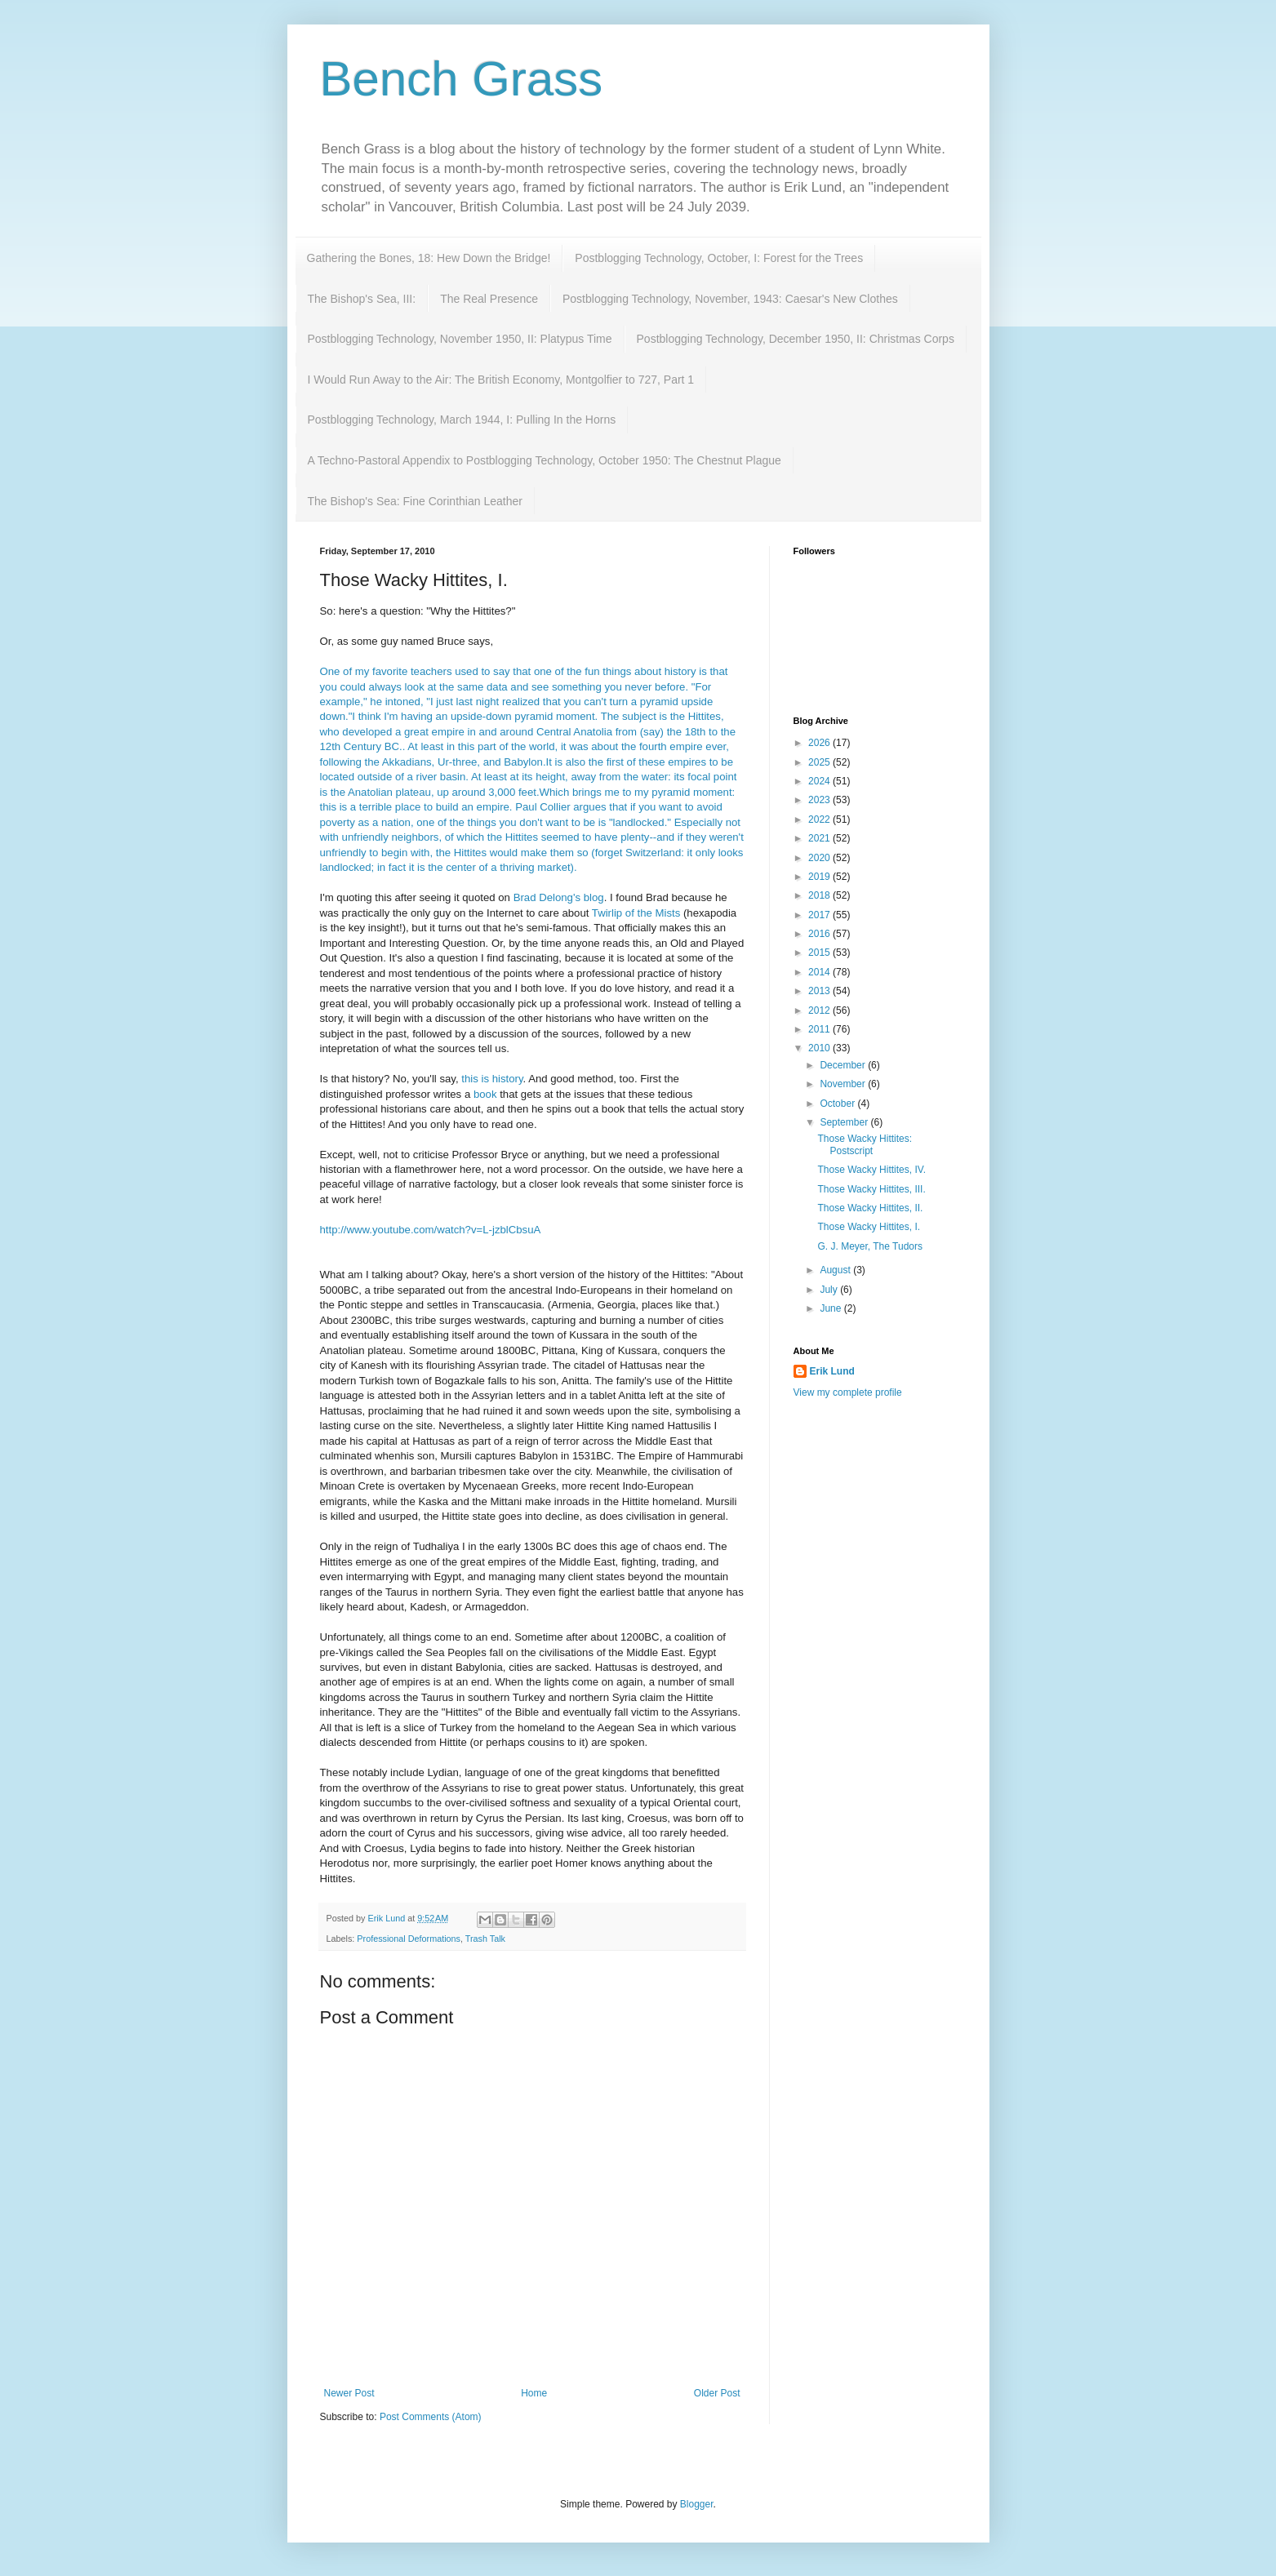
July (830, 1289)
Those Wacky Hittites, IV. (871, 1169)
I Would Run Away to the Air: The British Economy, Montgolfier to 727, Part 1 (501, 379)
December (844, 1065)
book (485, 1094)
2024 (820, 781)
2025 (820, 762)
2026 (820, 742)
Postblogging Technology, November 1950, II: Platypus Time (460, 338)
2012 (820, 1010)
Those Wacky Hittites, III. (871, 1189)
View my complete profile (848, 1392)
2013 (820, 991)
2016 (820, 933)
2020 (820, 858)
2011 (820, 1029)
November (844, 1084)
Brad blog (559, 897)
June (831, 1308)
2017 (820, 915)
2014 (820, 972)
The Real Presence (489, 298)
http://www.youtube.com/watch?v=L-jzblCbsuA (430, 1230)
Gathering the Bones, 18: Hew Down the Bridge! (429, 257)
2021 (820, 838)
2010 (820, 1048)
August (836, 1270)
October (838, 1103)
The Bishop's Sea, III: (362, 298)
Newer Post (349, 2393)
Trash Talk (485, 1938)
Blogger (697, 2504)
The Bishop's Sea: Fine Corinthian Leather (415, 501)
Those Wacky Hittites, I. (868, 1226)
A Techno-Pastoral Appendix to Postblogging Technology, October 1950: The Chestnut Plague (544, 460)
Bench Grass (461, 78)
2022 (820, 819)
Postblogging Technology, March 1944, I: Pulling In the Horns (462, 419)
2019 (820, 876)
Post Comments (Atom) (431, 2417)
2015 (820, 952)
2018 (820, 895)
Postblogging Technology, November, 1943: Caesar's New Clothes (730, 298)
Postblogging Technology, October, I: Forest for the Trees (719, 257)
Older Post (717, 2393)
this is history (491, 1079)
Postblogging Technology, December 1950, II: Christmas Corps (795, 338)
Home (534, 2393)
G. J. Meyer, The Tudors (870, 1246)
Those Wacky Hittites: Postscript (864, 1144)
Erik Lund (832, 1371)
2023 (820, 800)
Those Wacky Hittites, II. (870, 1208)
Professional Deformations (408, 1938)
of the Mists (636, 913)
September (845, 1122)
